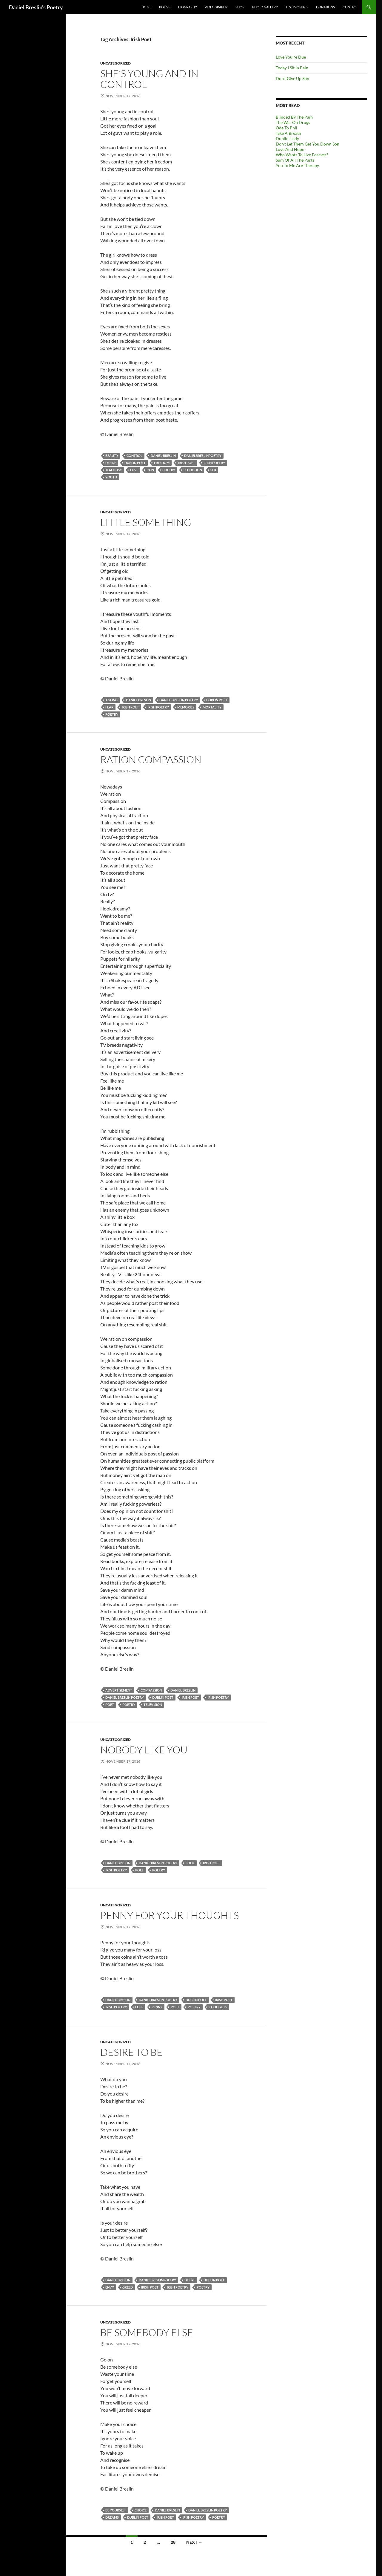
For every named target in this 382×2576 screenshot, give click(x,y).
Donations (325, 7)
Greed (127, 2287)
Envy (109, 2287)
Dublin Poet (135, 463)
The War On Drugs (293, 122)
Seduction (193, 470)
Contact (350, 7)
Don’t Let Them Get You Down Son (307, 143)
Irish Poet (186, 463)
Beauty (111, 455)
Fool (190, 1863)
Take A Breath (288, 133)
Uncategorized (115, 63)
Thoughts (218, 2007)
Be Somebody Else (146, 2332)
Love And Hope (290, 149)
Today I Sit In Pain (292, 67)
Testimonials (297, 7)
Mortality (212, 707)
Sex (213, 470)
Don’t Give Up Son (292, 78)
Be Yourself (115, 2510)
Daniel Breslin (163, 455)
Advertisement (118, 1690)
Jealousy (113, 470)
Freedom (162, 463)
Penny (157, 2007)
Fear (109, 707)
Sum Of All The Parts (295, 160)
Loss (139, 2007)
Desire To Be (131, 2052)
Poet (109, 1704)
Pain (150, 470)
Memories (185, 707)
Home (146, 7)
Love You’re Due (291, 56)
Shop (239, 7)
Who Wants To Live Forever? (302, 154)
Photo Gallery (265, 7)
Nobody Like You (143, 1750)
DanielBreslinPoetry (202, 455)
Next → (194, 2542)
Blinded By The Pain (294, 117)
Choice (141, 2510)
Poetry (168, 470)
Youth (111, 477)
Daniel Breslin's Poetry (36, 7)
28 (173, 2542)
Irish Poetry (214, 463)
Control (134, 455)
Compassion (151, 1690)
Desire (110, 463)
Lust (134, 470)
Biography (187, 7)
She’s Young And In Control (149, 78)
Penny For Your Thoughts (169, 1915)
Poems (164, 7)
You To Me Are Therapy (297, 165)
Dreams (112, 2517)
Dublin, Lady (287, 138)
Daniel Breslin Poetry (178, 700)
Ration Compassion (150, 759)
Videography (216, 7)
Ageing (111, 700)
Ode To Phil (286, 127)
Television (153, 1704)
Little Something (145, 522)
